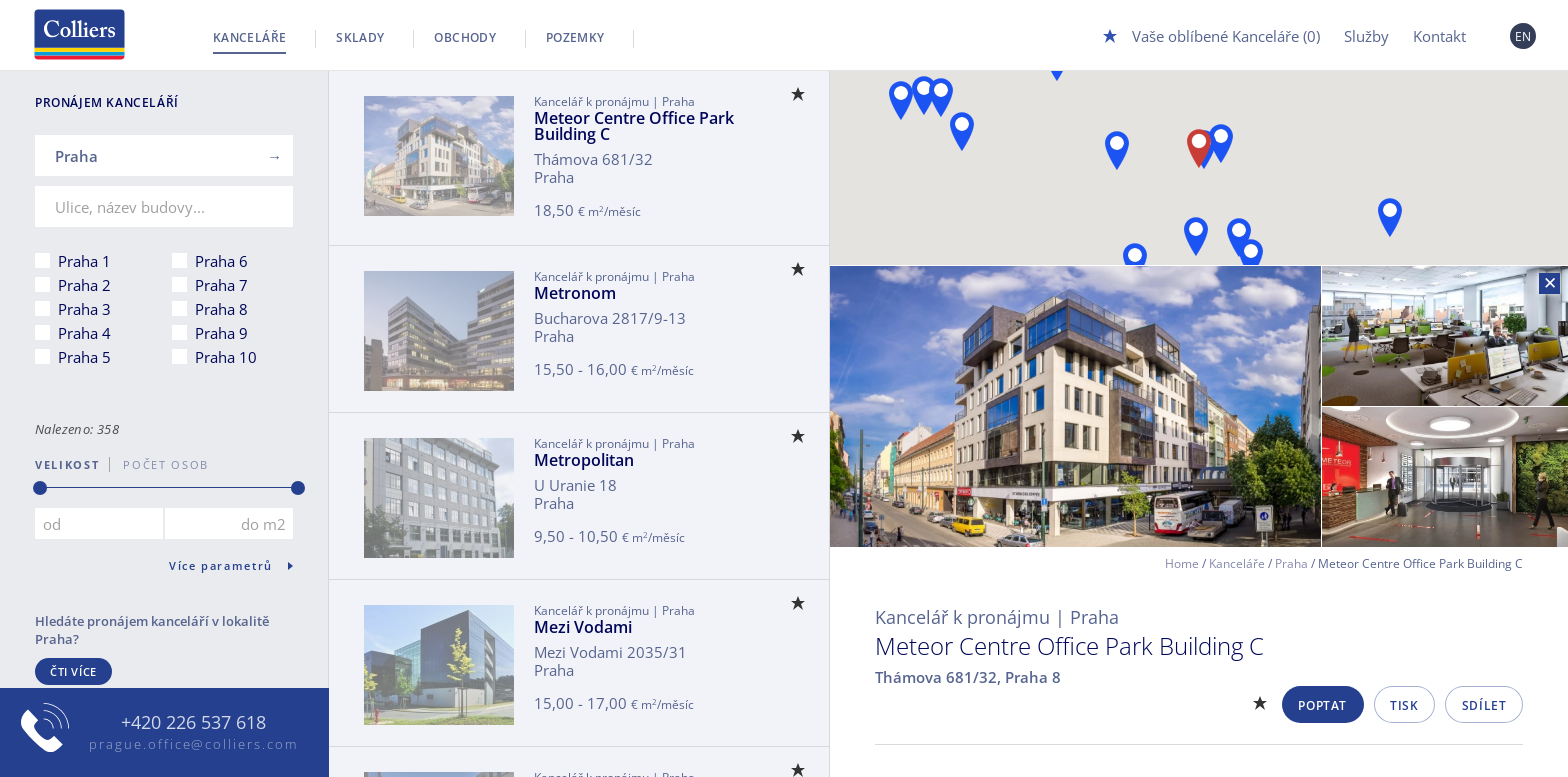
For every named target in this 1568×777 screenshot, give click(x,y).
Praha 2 (84, 285)
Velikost (67, 464)
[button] (1390, 217)
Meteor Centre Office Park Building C (634, 126)
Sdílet (1484, 705)
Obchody (465, 37)
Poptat (1322, 705)
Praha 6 (221, 261)
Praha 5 (84, 357)
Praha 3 (84, 309)
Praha (1291, 563)
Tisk (1404, 705)
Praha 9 (221, 333)
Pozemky (575, 37)
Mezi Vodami (583, 627)
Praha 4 (84, 333)
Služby (1366, 36)
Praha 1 (84, 261)
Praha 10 (226, 357)
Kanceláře (249, 37)
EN (1523, 36)
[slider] (40, 488)
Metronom (575, 293)
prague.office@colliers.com (193, 744)
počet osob (159, 464)
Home (1182, 563)
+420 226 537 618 (193, 723)
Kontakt (1439, 36)
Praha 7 (221, 285)
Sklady (360, 37)
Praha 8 (221, 309)
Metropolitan (584, 460)
